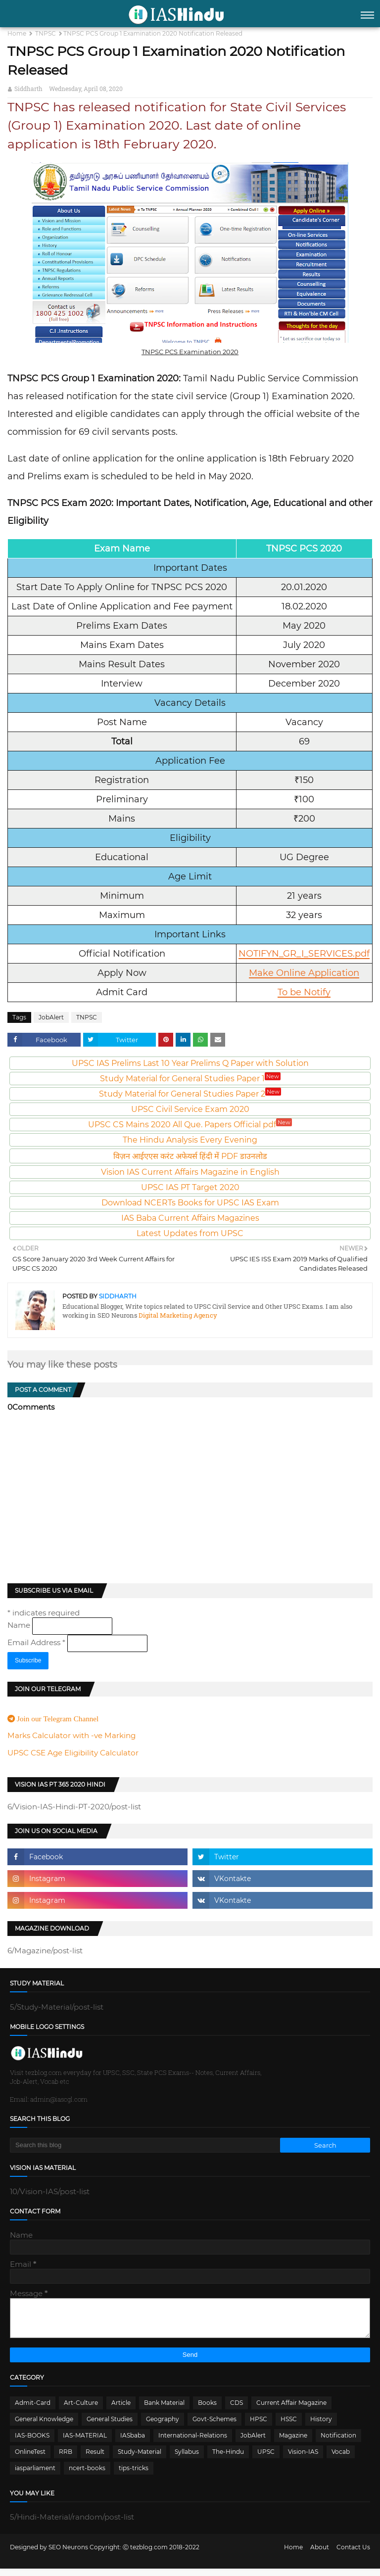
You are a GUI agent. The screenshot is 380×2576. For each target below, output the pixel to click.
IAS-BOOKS (32, 2442)
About (319, 2554)
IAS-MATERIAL (85, 2442)
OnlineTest (30, 2459)
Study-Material (139, 2459)
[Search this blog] (145, 2145)
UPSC (266, 2459)
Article (121, 2410)
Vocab (341, 2459)
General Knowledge (44, 2426)
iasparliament (35, 2475)
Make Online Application (304, 972)
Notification (338, 2442)
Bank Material (164, 2410)
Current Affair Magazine (291, 2410)
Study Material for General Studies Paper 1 (190, 1078)
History (321, 2426)
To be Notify (304, 992)
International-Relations (192, 2442)
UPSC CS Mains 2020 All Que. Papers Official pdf (190, 1124)
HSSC (289, 2426)
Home (16, 33)
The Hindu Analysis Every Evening (190, 1140)
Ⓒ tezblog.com (146, 2554)
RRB (65, 2459)
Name (19, 1625)
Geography (162, 2426)
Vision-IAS (303, 2459)
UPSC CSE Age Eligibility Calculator (73, 1752)
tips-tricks (133, 2475)
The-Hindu (228, 2459)
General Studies (110, 2426)
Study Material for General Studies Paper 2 (190, 1094)
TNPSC (45, 33)
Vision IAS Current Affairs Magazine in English (190, 1172)
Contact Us (353, 2554)
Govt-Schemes (214, 2426)
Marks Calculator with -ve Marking (71, 1735)
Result (95, 2459)
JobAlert (51, 1017)
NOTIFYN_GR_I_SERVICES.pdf (304, 953)
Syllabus (187, 2459)
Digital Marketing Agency (177, 1315)
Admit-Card (32, 2410)
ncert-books (87, 2475)
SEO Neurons (68, 2554)
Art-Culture (81, 2410)
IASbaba (132, 2442)
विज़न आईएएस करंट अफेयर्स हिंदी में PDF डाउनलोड (190, 1156)
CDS (236, 2410)
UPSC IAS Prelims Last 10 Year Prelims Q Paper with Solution (190, 1063)
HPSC (258, 2426)
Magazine (293, 2442)
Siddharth (28, 88)
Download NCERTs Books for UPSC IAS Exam (190, 1202)
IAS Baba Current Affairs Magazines (190, 1218)
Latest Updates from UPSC (190, 1233)
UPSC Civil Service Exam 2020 (190, 1109)
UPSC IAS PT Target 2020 (190, 1187)
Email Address (37, 1642)
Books (207, 2410)
